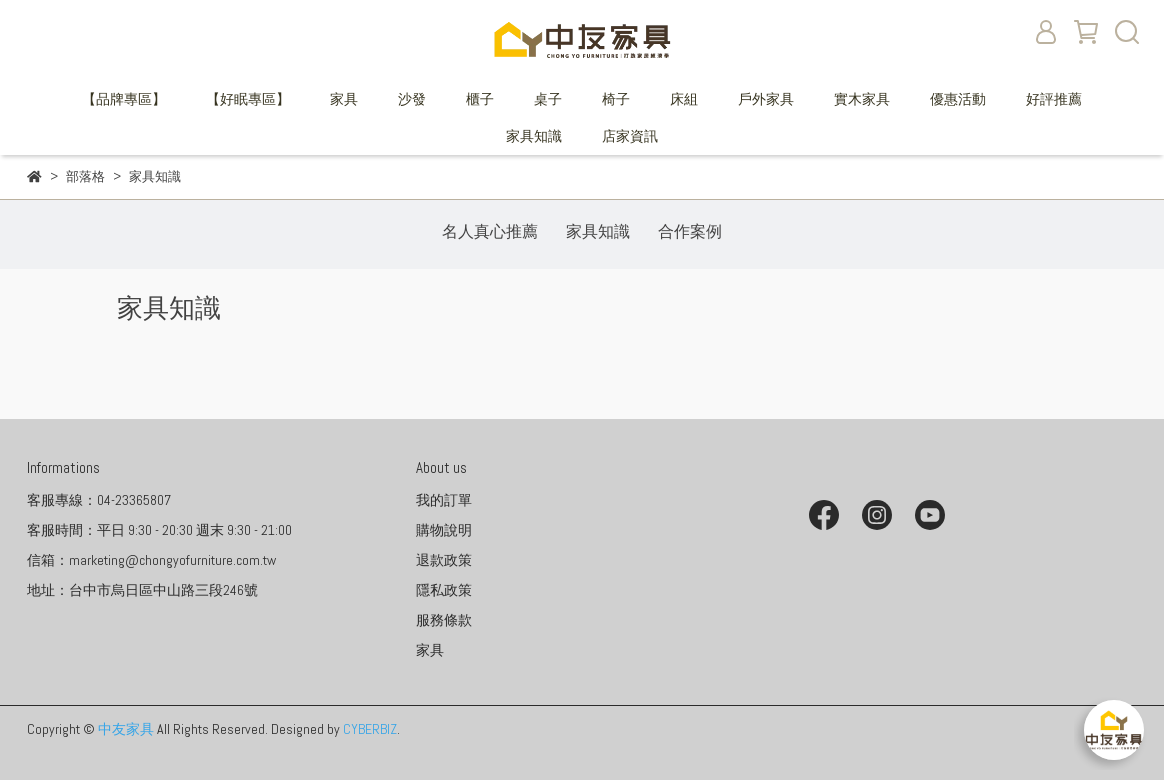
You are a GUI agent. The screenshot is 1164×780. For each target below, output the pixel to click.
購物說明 (444, 530)
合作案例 (690, 231)
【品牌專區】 (124, 99)
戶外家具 (766, 99)
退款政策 (444, 560)
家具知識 (534, 136)
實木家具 (862, 99)
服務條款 (444, 620)
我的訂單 (444, 500)
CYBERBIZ (370, 729)
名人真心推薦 (490, 231)
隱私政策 (444, 590)
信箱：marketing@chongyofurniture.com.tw (151, 560)
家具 (344, 99)
